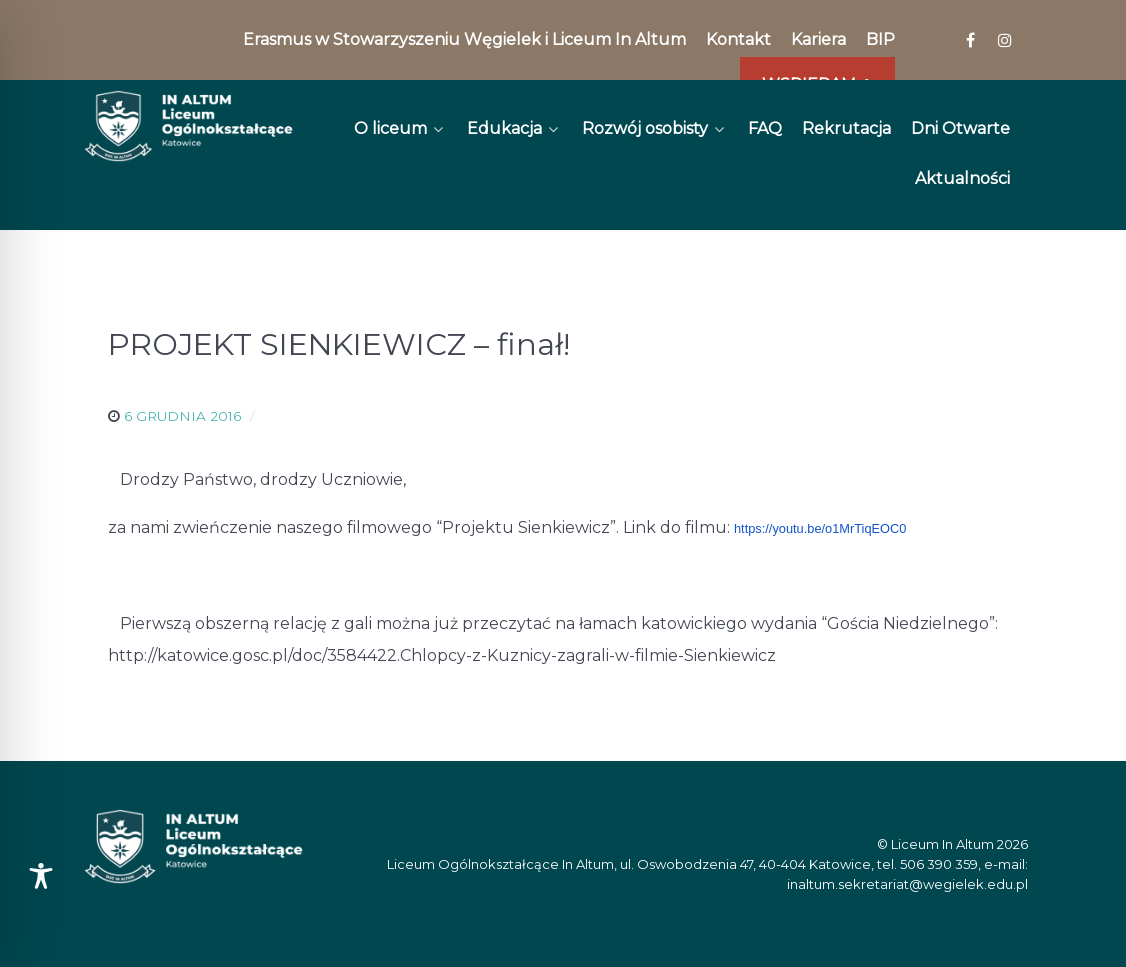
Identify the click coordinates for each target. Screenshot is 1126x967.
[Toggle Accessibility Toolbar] (41, 876)
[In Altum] (188, 126)
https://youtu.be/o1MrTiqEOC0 (820, 528)
